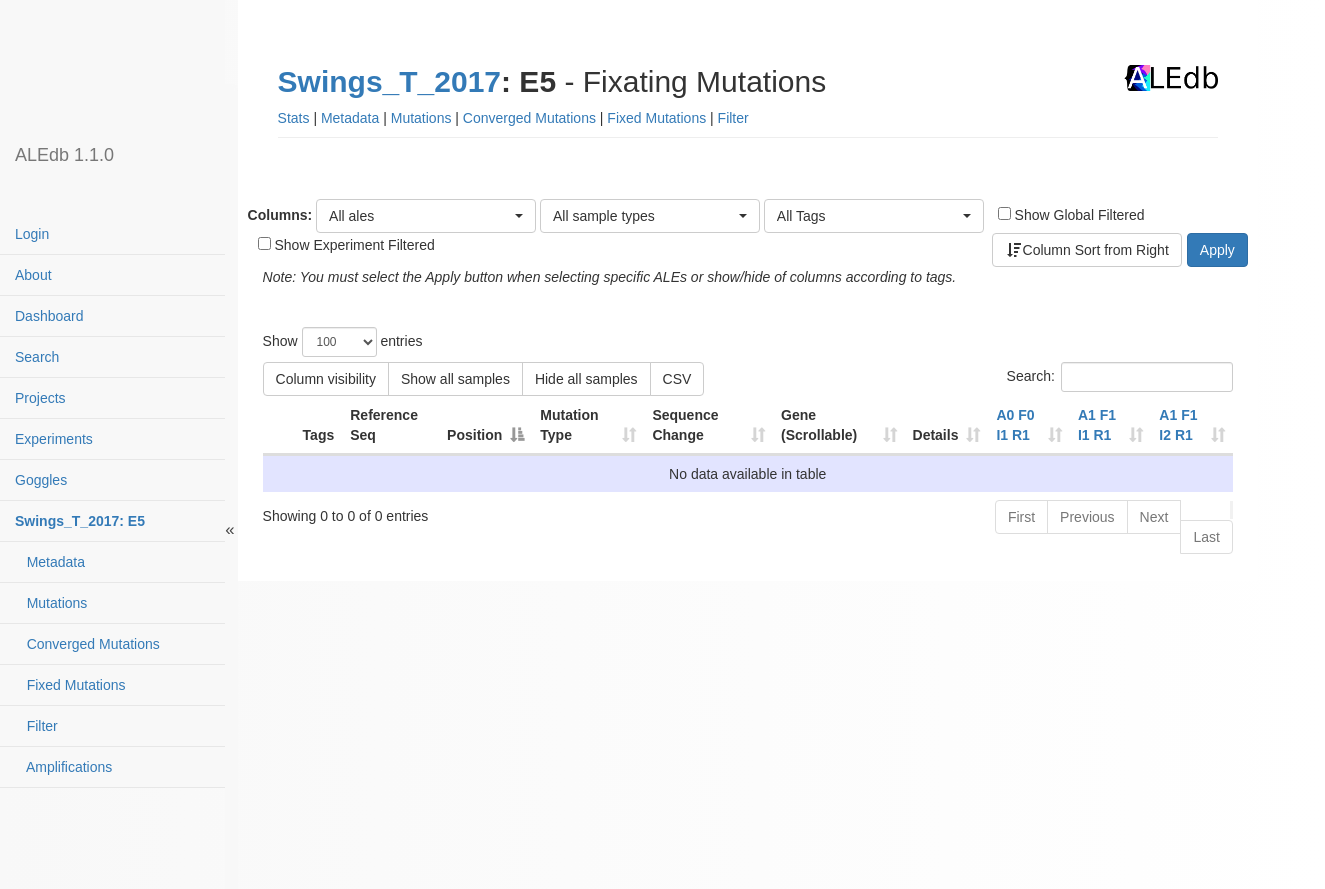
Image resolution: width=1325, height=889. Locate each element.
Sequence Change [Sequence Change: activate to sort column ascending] (685, 425)
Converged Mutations (87, 644)
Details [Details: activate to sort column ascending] (936, 435)
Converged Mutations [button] (529, 118)
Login (32, 234)
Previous (1087, 517)
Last (1206, 537)
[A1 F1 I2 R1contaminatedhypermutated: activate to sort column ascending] (1192, 426)
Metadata (50, 562)
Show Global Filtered (1071, 215)
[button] (426, 216)
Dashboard (49, 316)
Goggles (41, 480)
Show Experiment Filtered (346, 245)
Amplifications (63, 767)
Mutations (51, 603)
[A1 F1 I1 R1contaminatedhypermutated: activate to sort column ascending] (1110, 426)
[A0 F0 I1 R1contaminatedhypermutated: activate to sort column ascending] (1028, 426)
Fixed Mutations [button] (656, 118)
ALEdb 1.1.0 (64, 155)
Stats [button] (294, 118)
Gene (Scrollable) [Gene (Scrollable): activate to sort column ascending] (819, 425)
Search (37, 357)
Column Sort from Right (1087, 250)
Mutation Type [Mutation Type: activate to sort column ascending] (569, 425)
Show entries (343, 342)
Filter (36, 726)
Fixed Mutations (70, 685)
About (33, 275)
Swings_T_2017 (389, 81)
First (1021, 517)
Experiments (54, 439)
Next (1154, 517)
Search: (1120, 377)
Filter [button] (733, 118)
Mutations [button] (421, 118)
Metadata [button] (350, 118)
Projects (40, 398)
